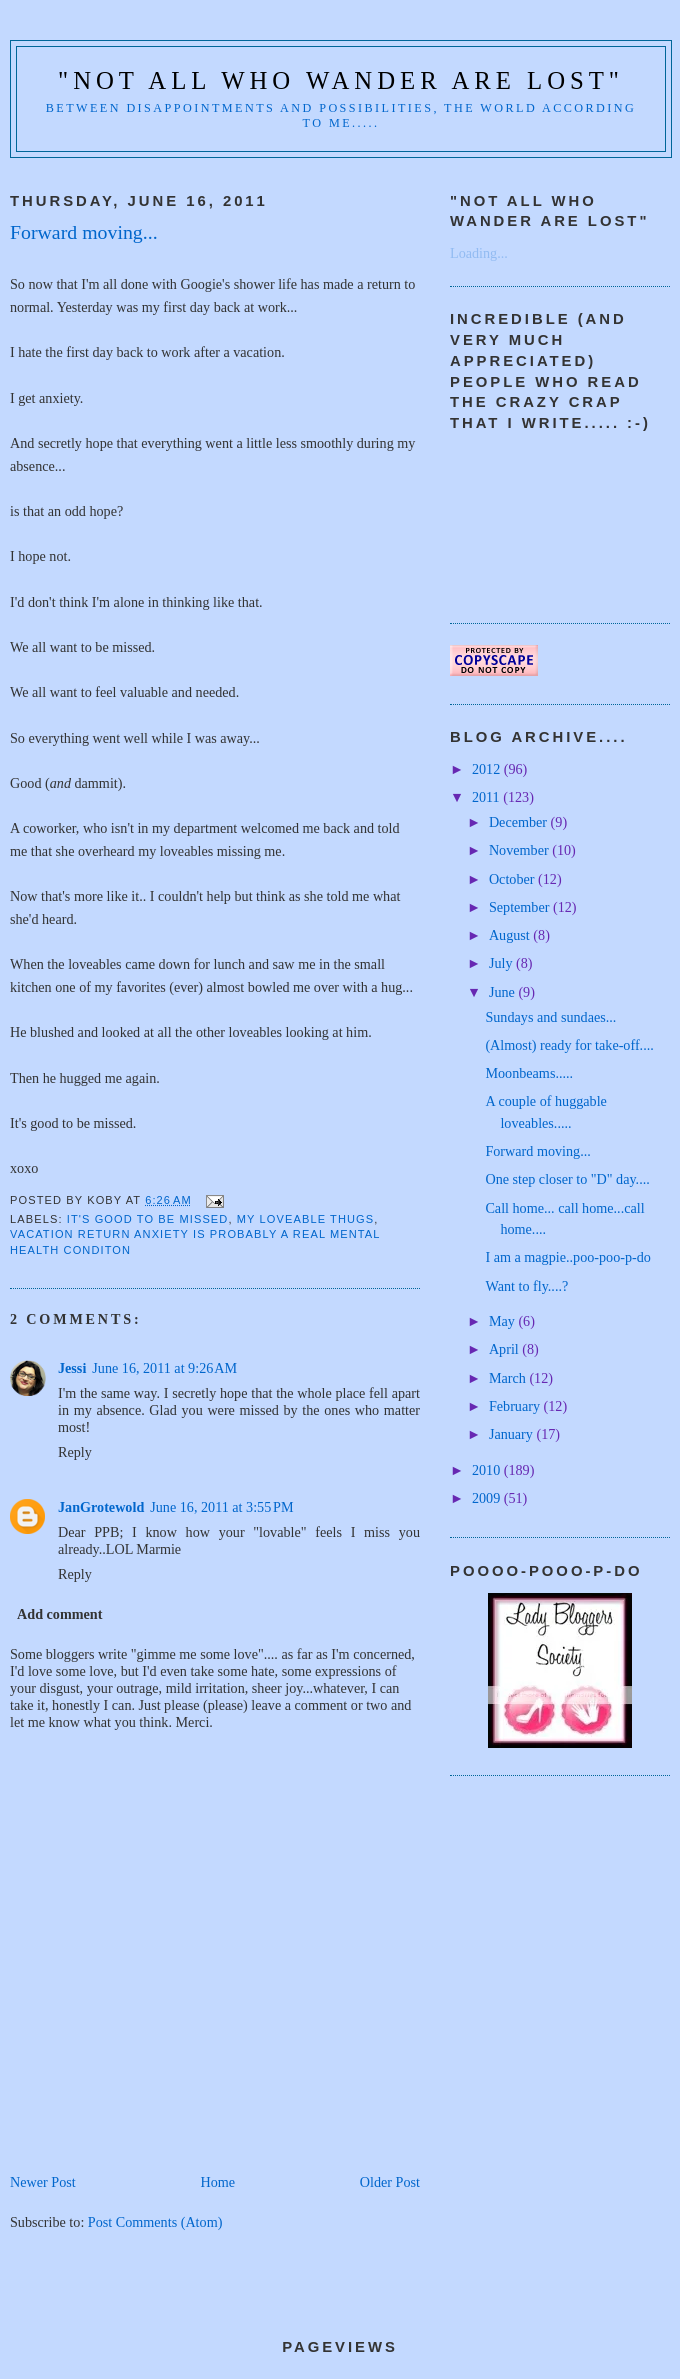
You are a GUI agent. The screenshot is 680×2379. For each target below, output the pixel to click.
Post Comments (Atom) (155, 2222)
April (505, 1349)
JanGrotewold (101, 1507)
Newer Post (43, 2182)
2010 (488, 1470)
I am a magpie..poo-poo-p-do (568, 1257)
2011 (487, 797)
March (509, 1378)
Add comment (59, 1614)
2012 (488, 769)
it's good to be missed (148, 1219)
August (511, 935)
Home (217, 2182)
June (504, 992)
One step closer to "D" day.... (567, 1179)
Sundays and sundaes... (550, 1017)
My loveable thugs (305, 1219)
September (521, 907)
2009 (488, 1498)
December (520, 822)
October (513, 879)
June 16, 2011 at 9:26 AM (164, 1368)
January (513, 1434)
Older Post (390, 2182)
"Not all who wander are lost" (341, 80)
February (516, 1406)
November (520, 850)
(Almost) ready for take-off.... (569, 1045)
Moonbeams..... (529, 1073)
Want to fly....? (526, 1286)
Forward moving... (537, 1151)
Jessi (72, 1368)
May (504, 1321)
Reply (75, 1452)
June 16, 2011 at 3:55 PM (221, 1507)
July (502, 963)
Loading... (479, 253)
